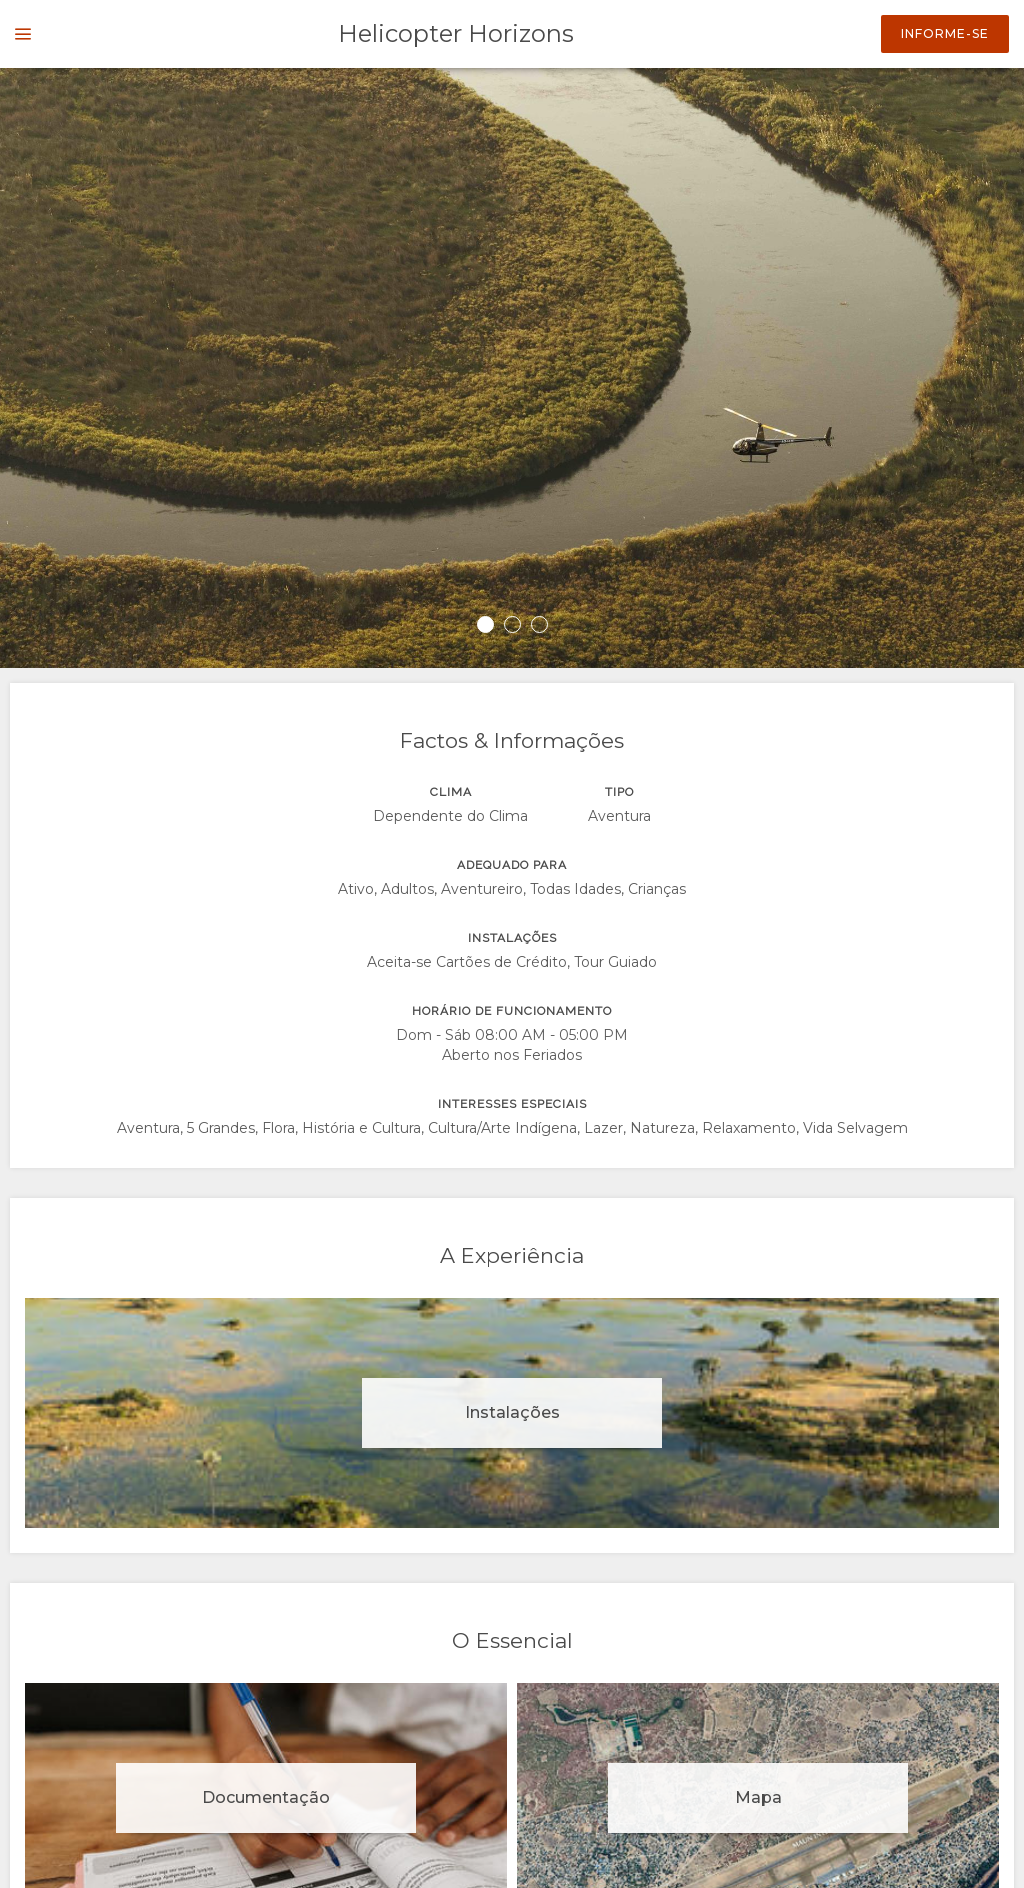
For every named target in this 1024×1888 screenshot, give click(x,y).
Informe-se (945, 33)
